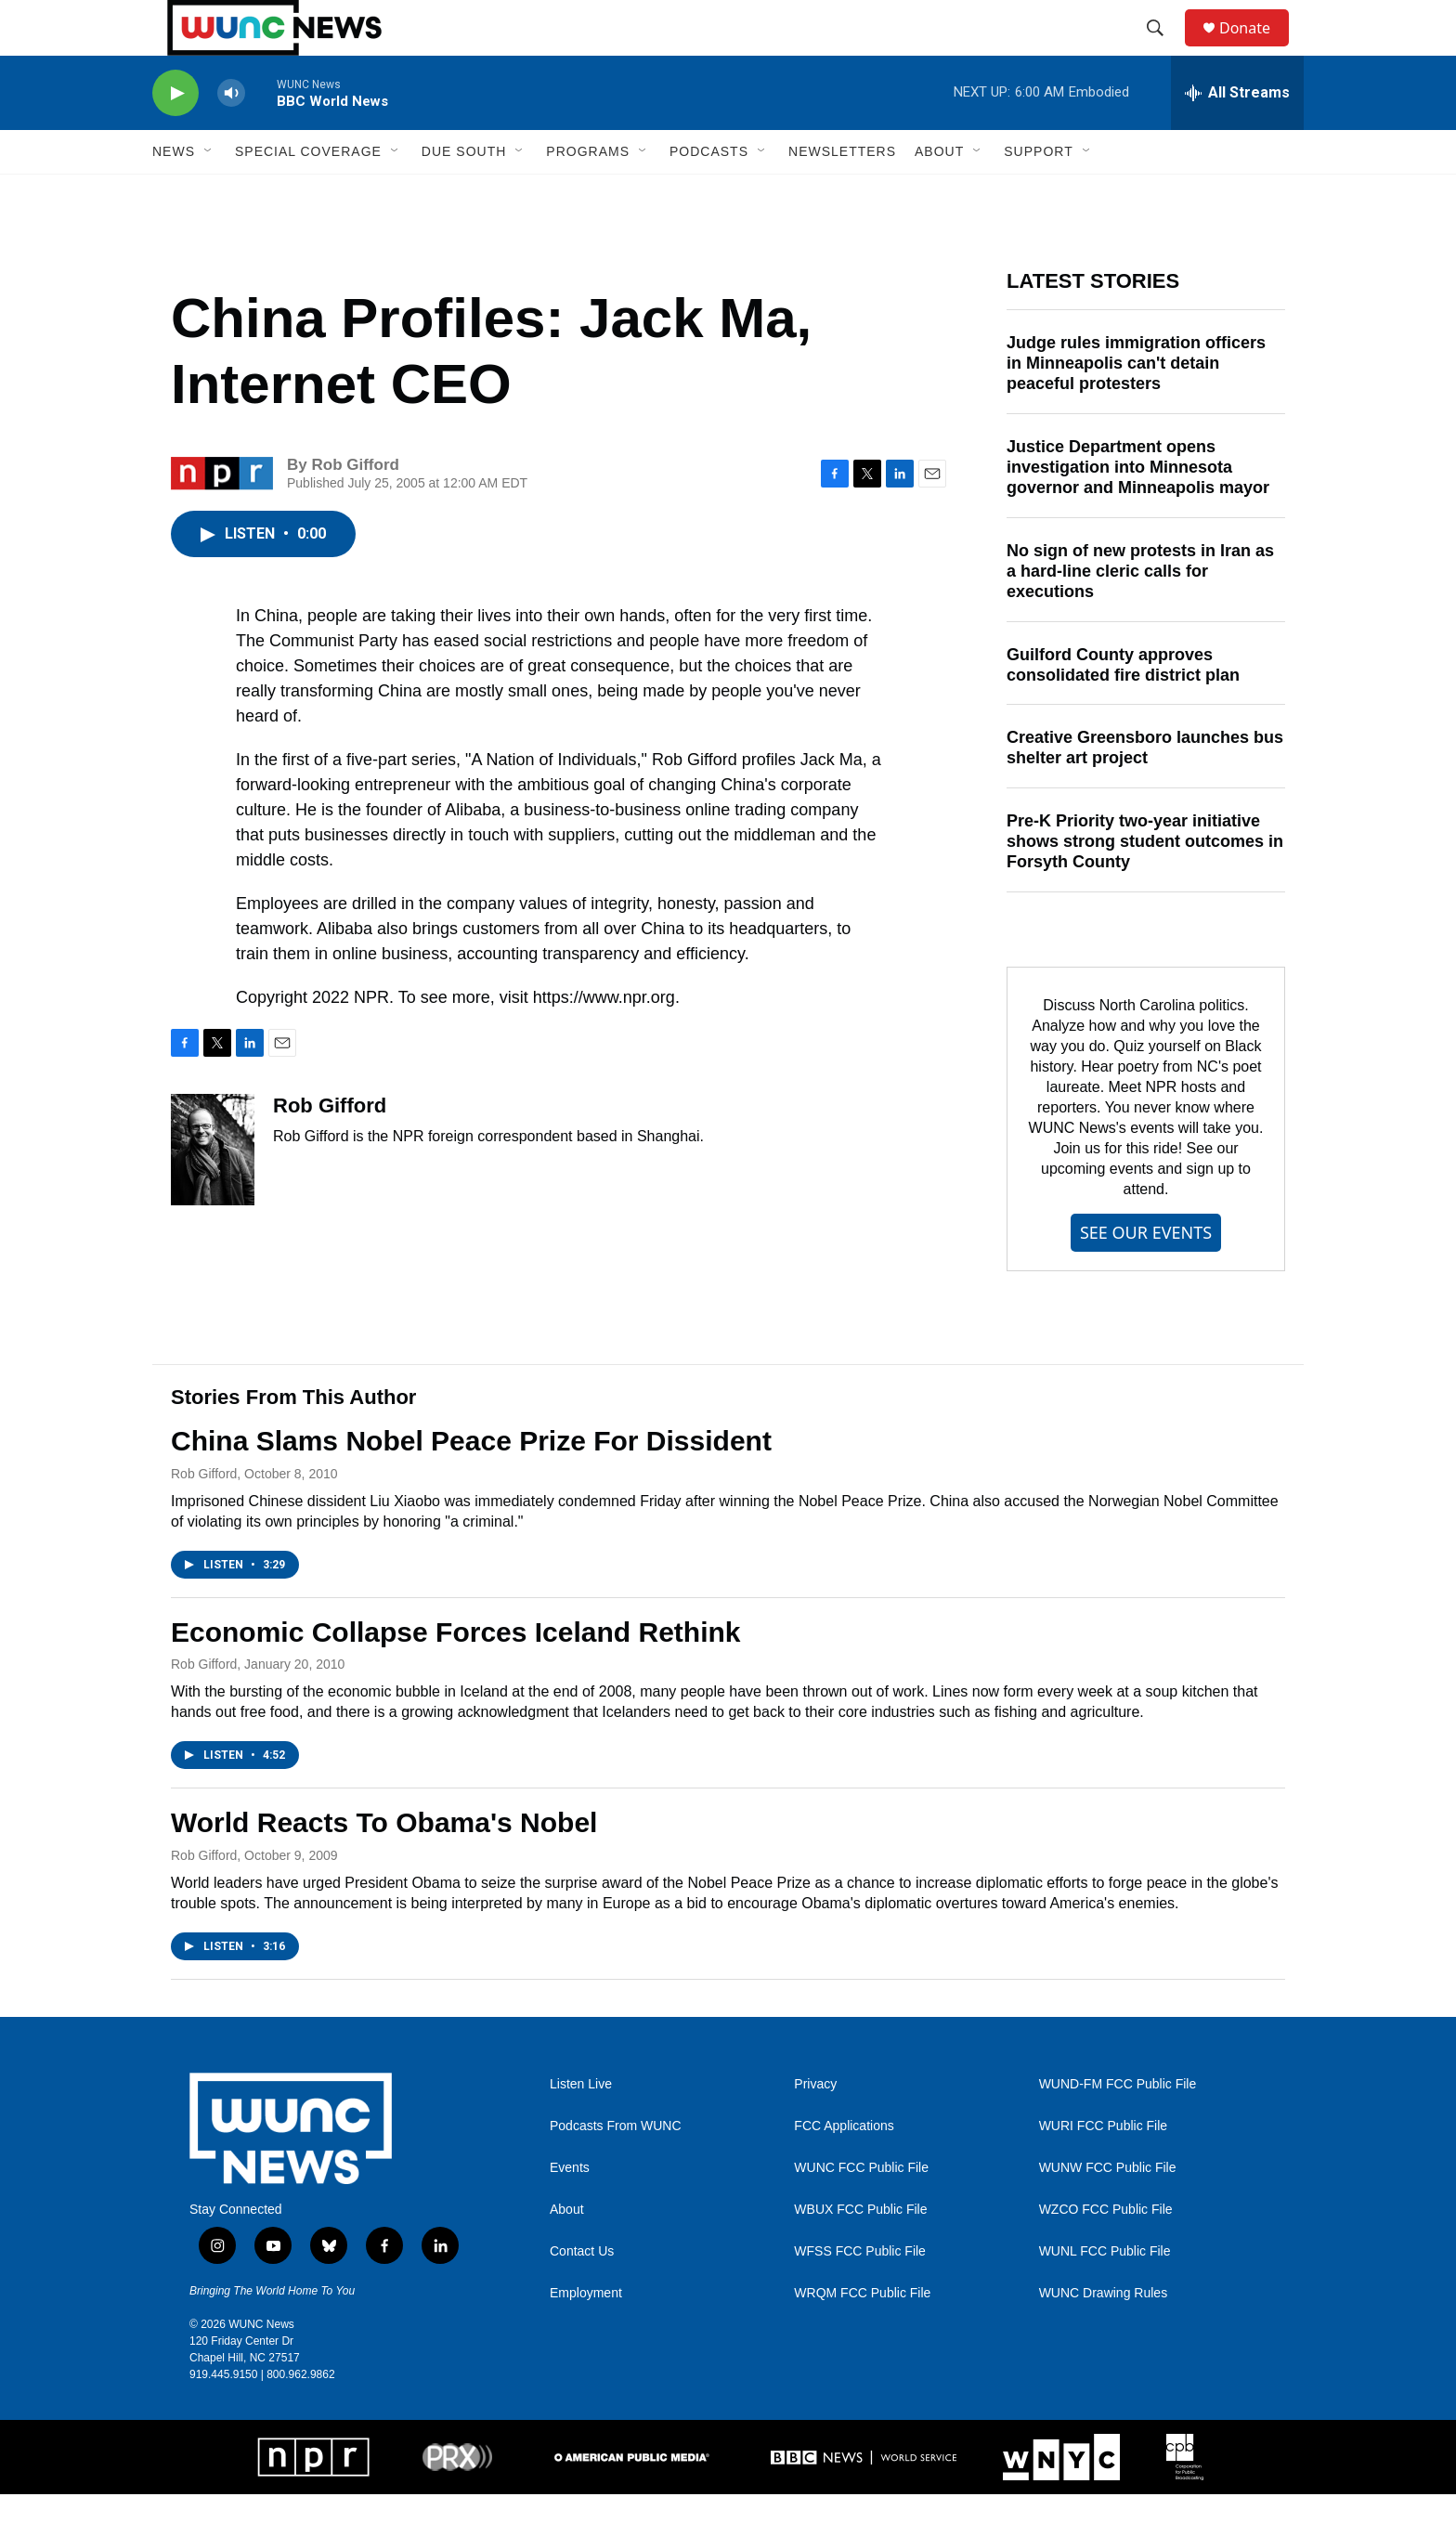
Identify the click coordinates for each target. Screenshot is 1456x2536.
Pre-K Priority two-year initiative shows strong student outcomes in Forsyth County (1145, 883)
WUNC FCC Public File (861, 2210)
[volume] (231, 135)
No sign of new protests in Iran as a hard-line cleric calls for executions (1140, 613)
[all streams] (1237, 135)
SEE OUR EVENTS (1146, 1274)
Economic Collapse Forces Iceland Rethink (456, 1673)
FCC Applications (843, 2168)
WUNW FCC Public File (1107, 2210)
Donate (1256, 49)
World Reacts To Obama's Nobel (384, 1864)
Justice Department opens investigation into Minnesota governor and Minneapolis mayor (1138, 509)
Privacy (815, 2126)
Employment (586, 2335)
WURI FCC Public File (1103, 2168)
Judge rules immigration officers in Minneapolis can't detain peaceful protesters (1136, 405)
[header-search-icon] (1163, 49)
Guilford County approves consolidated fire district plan (1123, 706)
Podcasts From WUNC (616, 2168)
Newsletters (842, 193)
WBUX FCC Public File (860, 2251)
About (567, 2251)
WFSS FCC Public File (860, 2293)
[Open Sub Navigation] (209, 193)
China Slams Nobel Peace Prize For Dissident (471, 1482)
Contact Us (582, 2293)
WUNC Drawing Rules (1103, 2335)
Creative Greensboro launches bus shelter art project (1145, 789)
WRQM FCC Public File (862, 2335)
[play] (175, 135)
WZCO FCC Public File (1106, 2251)
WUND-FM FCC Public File (1118, 2126)
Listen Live (581, 2126)
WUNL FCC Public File (1105, 2293)
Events (570, 2210)
